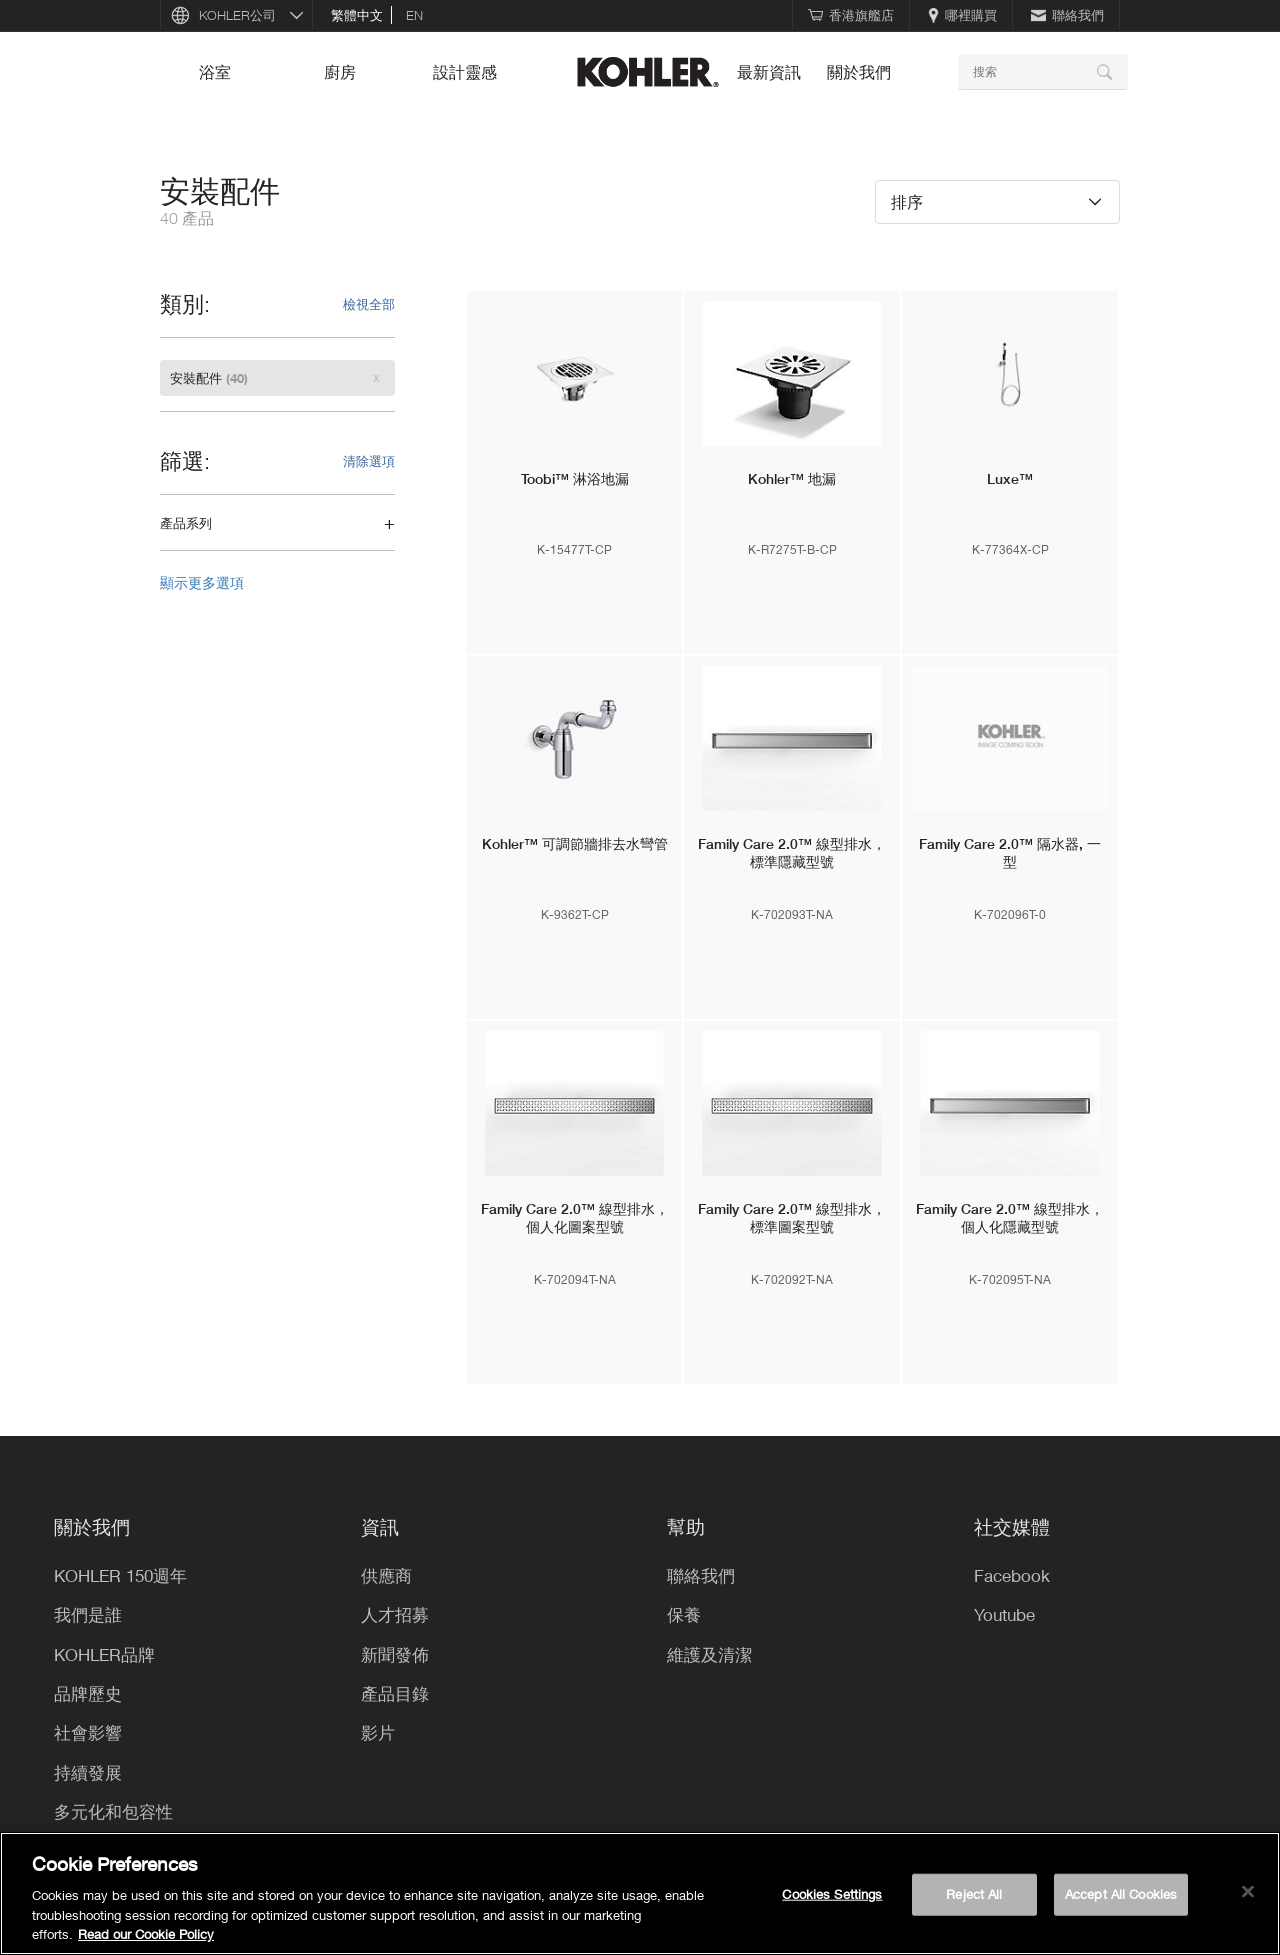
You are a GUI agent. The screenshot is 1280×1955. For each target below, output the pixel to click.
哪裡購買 (962, 15)
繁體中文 (357, 15)
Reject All (974, 1894)
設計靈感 (465, 72)
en (414, 15)
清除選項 (369, 461)
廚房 (340, 72)
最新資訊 (769, 72)
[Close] (1248, 1892)
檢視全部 (369, 304)
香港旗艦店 (851, 15)
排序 (907, 201)
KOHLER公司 (237, 15)
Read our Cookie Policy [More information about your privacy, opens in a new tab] (146, 1934)
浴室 (215, 72)
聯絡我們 (1067, 15)
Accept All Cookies (1121, 1894)
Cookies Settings (832, 1894)
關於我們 (859, 72)
